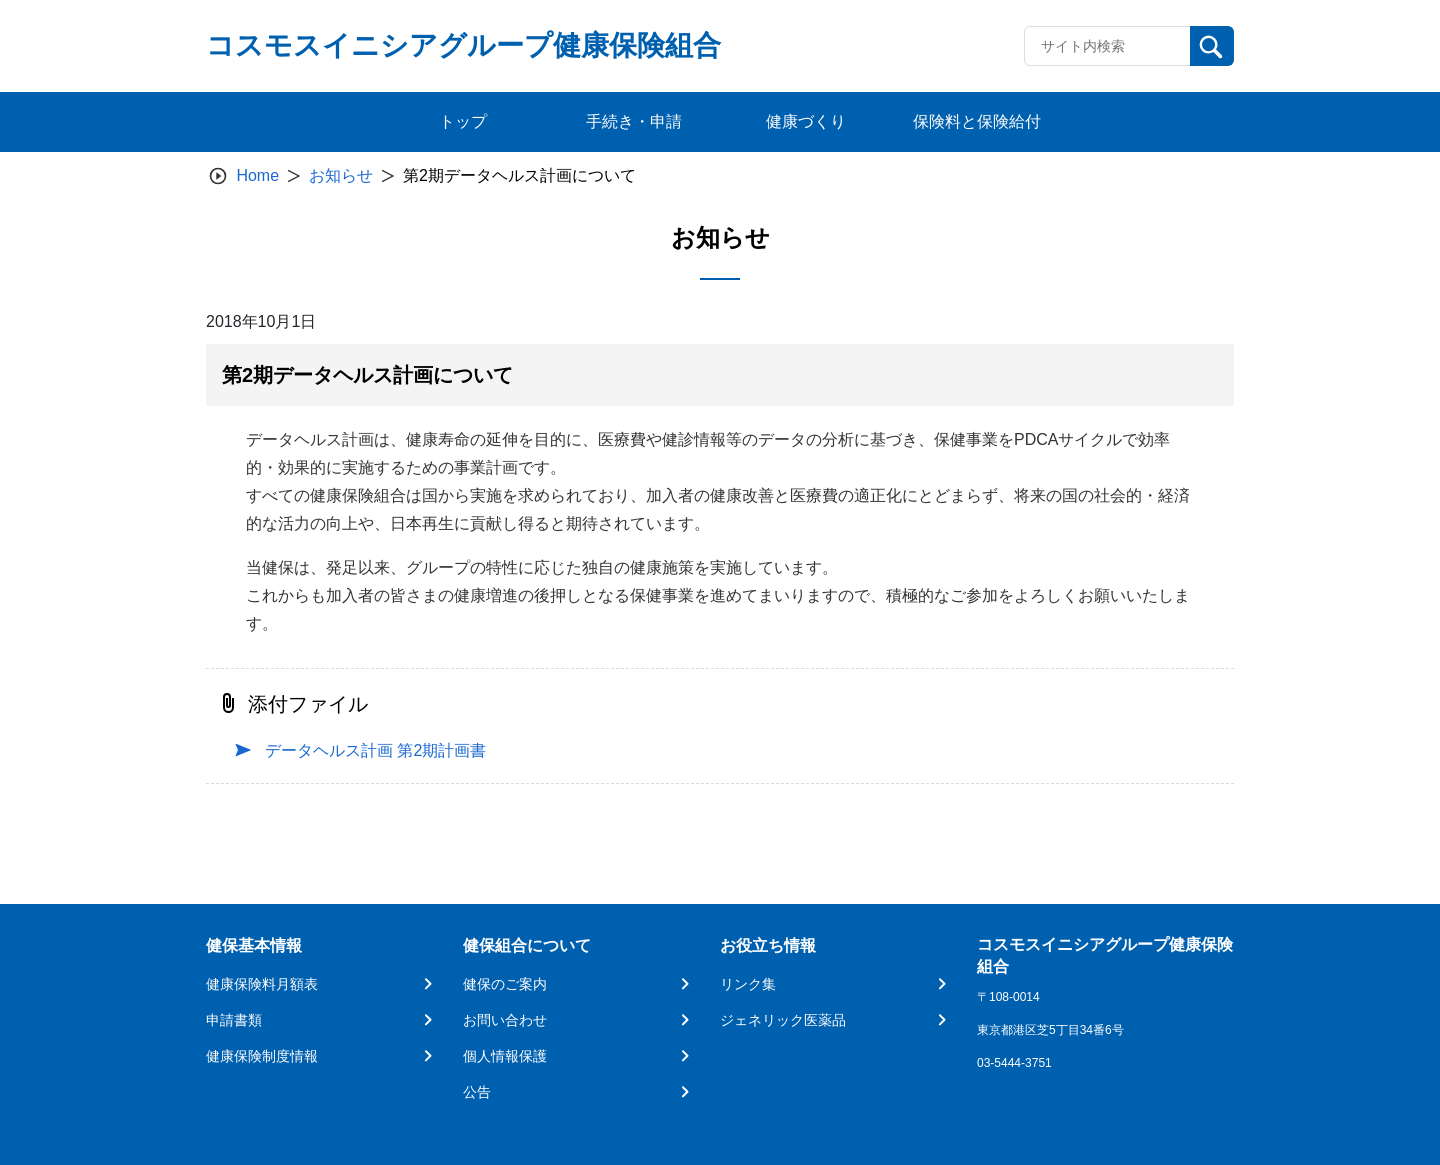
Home (257, 175)
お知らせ (341, 175)
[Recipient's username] (1107, 46)
